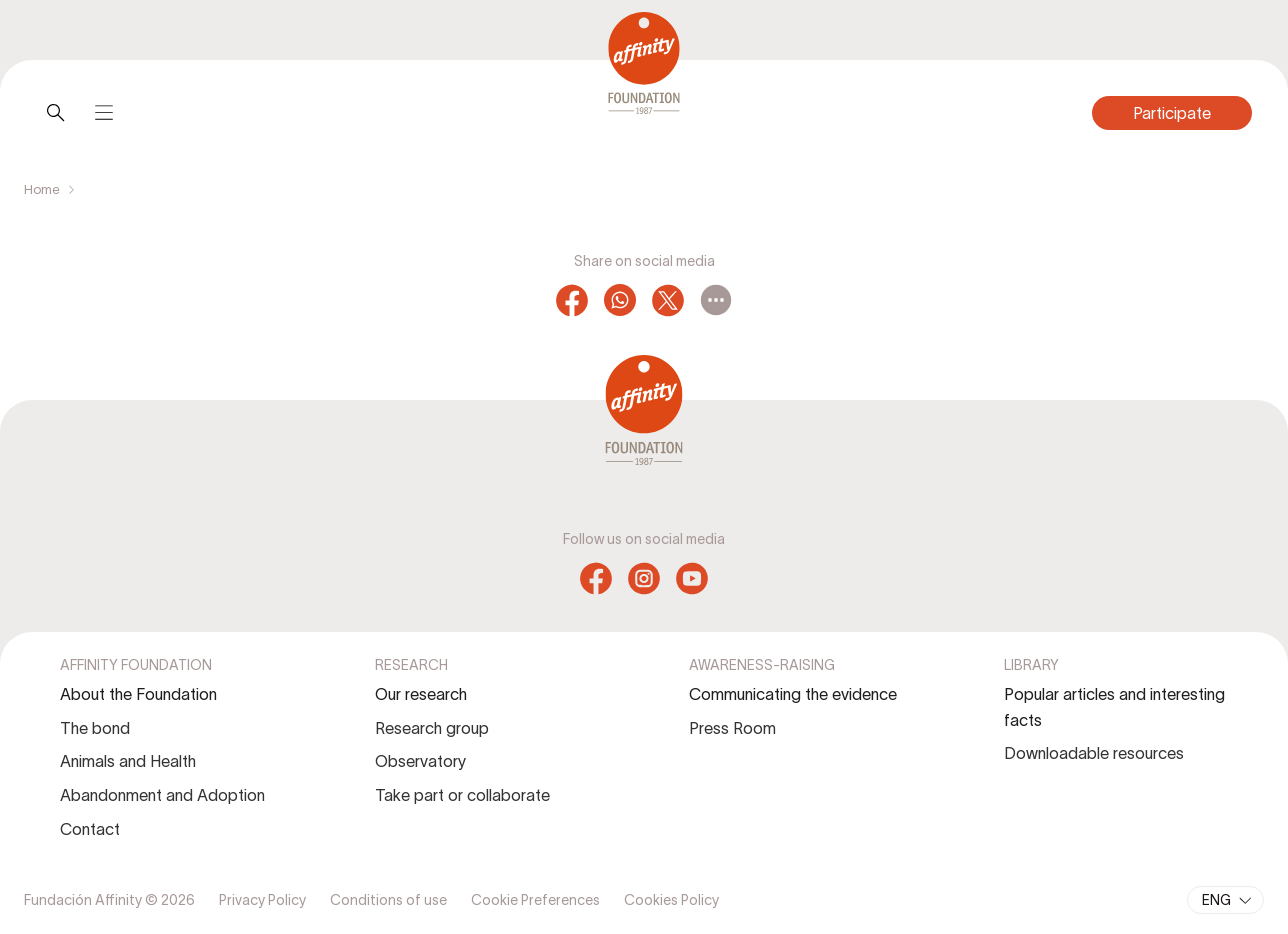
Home (42, 189)
